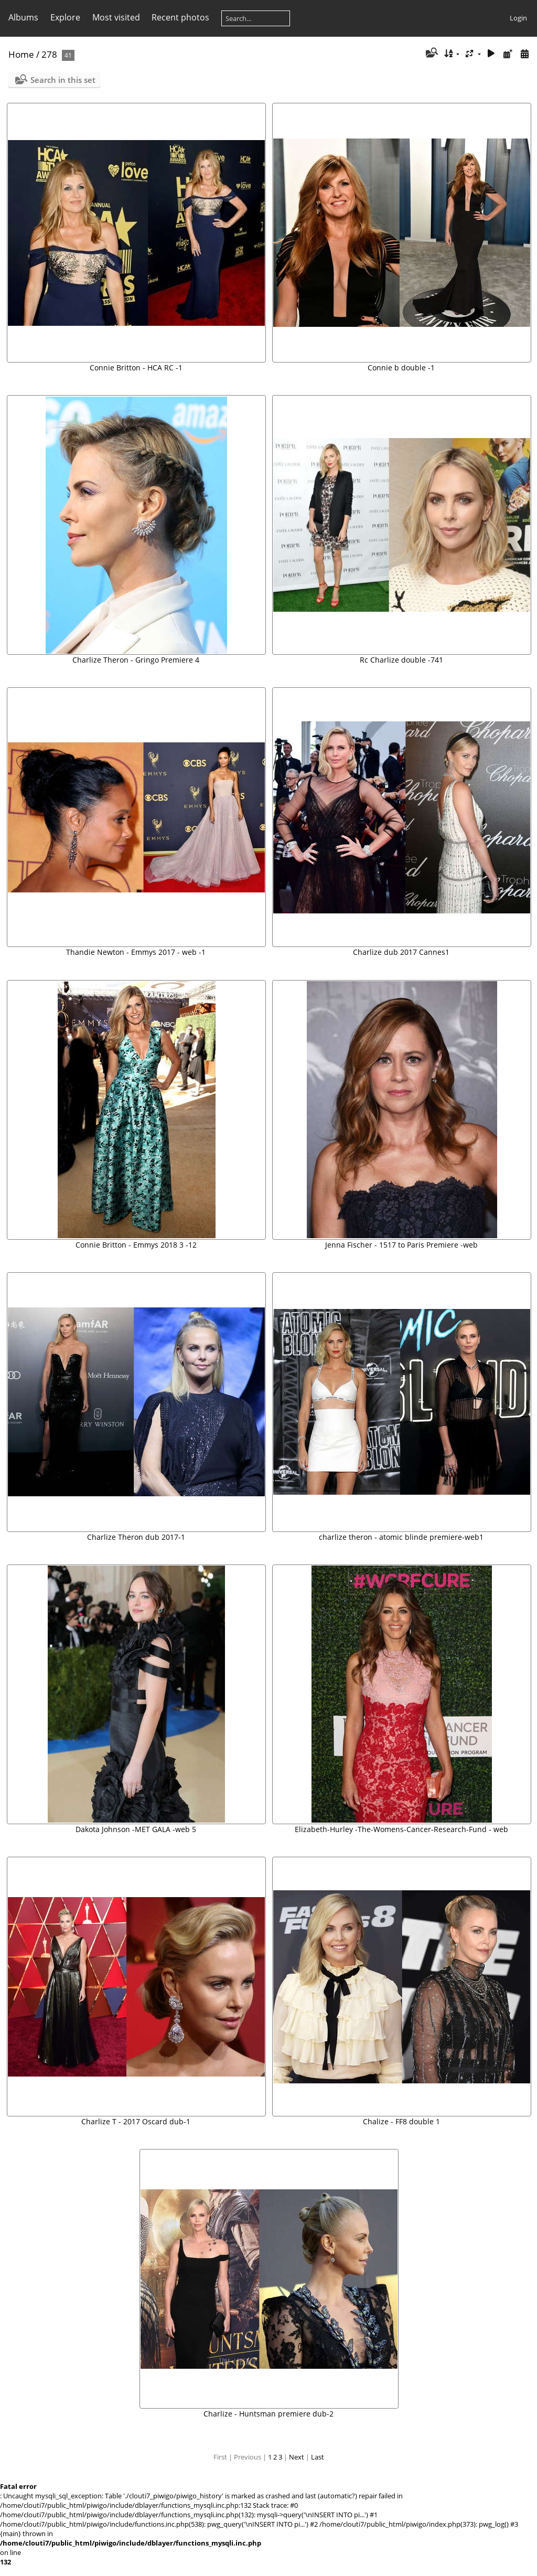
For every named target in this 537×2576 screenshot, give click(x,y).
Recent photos (180, 17)
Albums (23, 17)
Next (296, 2457)
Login (518, 18)
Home (21, 54)
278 (49, 54)
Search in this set (62, 79)
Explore (65, 17)
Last (317, 2457)
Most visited (116, 17)
